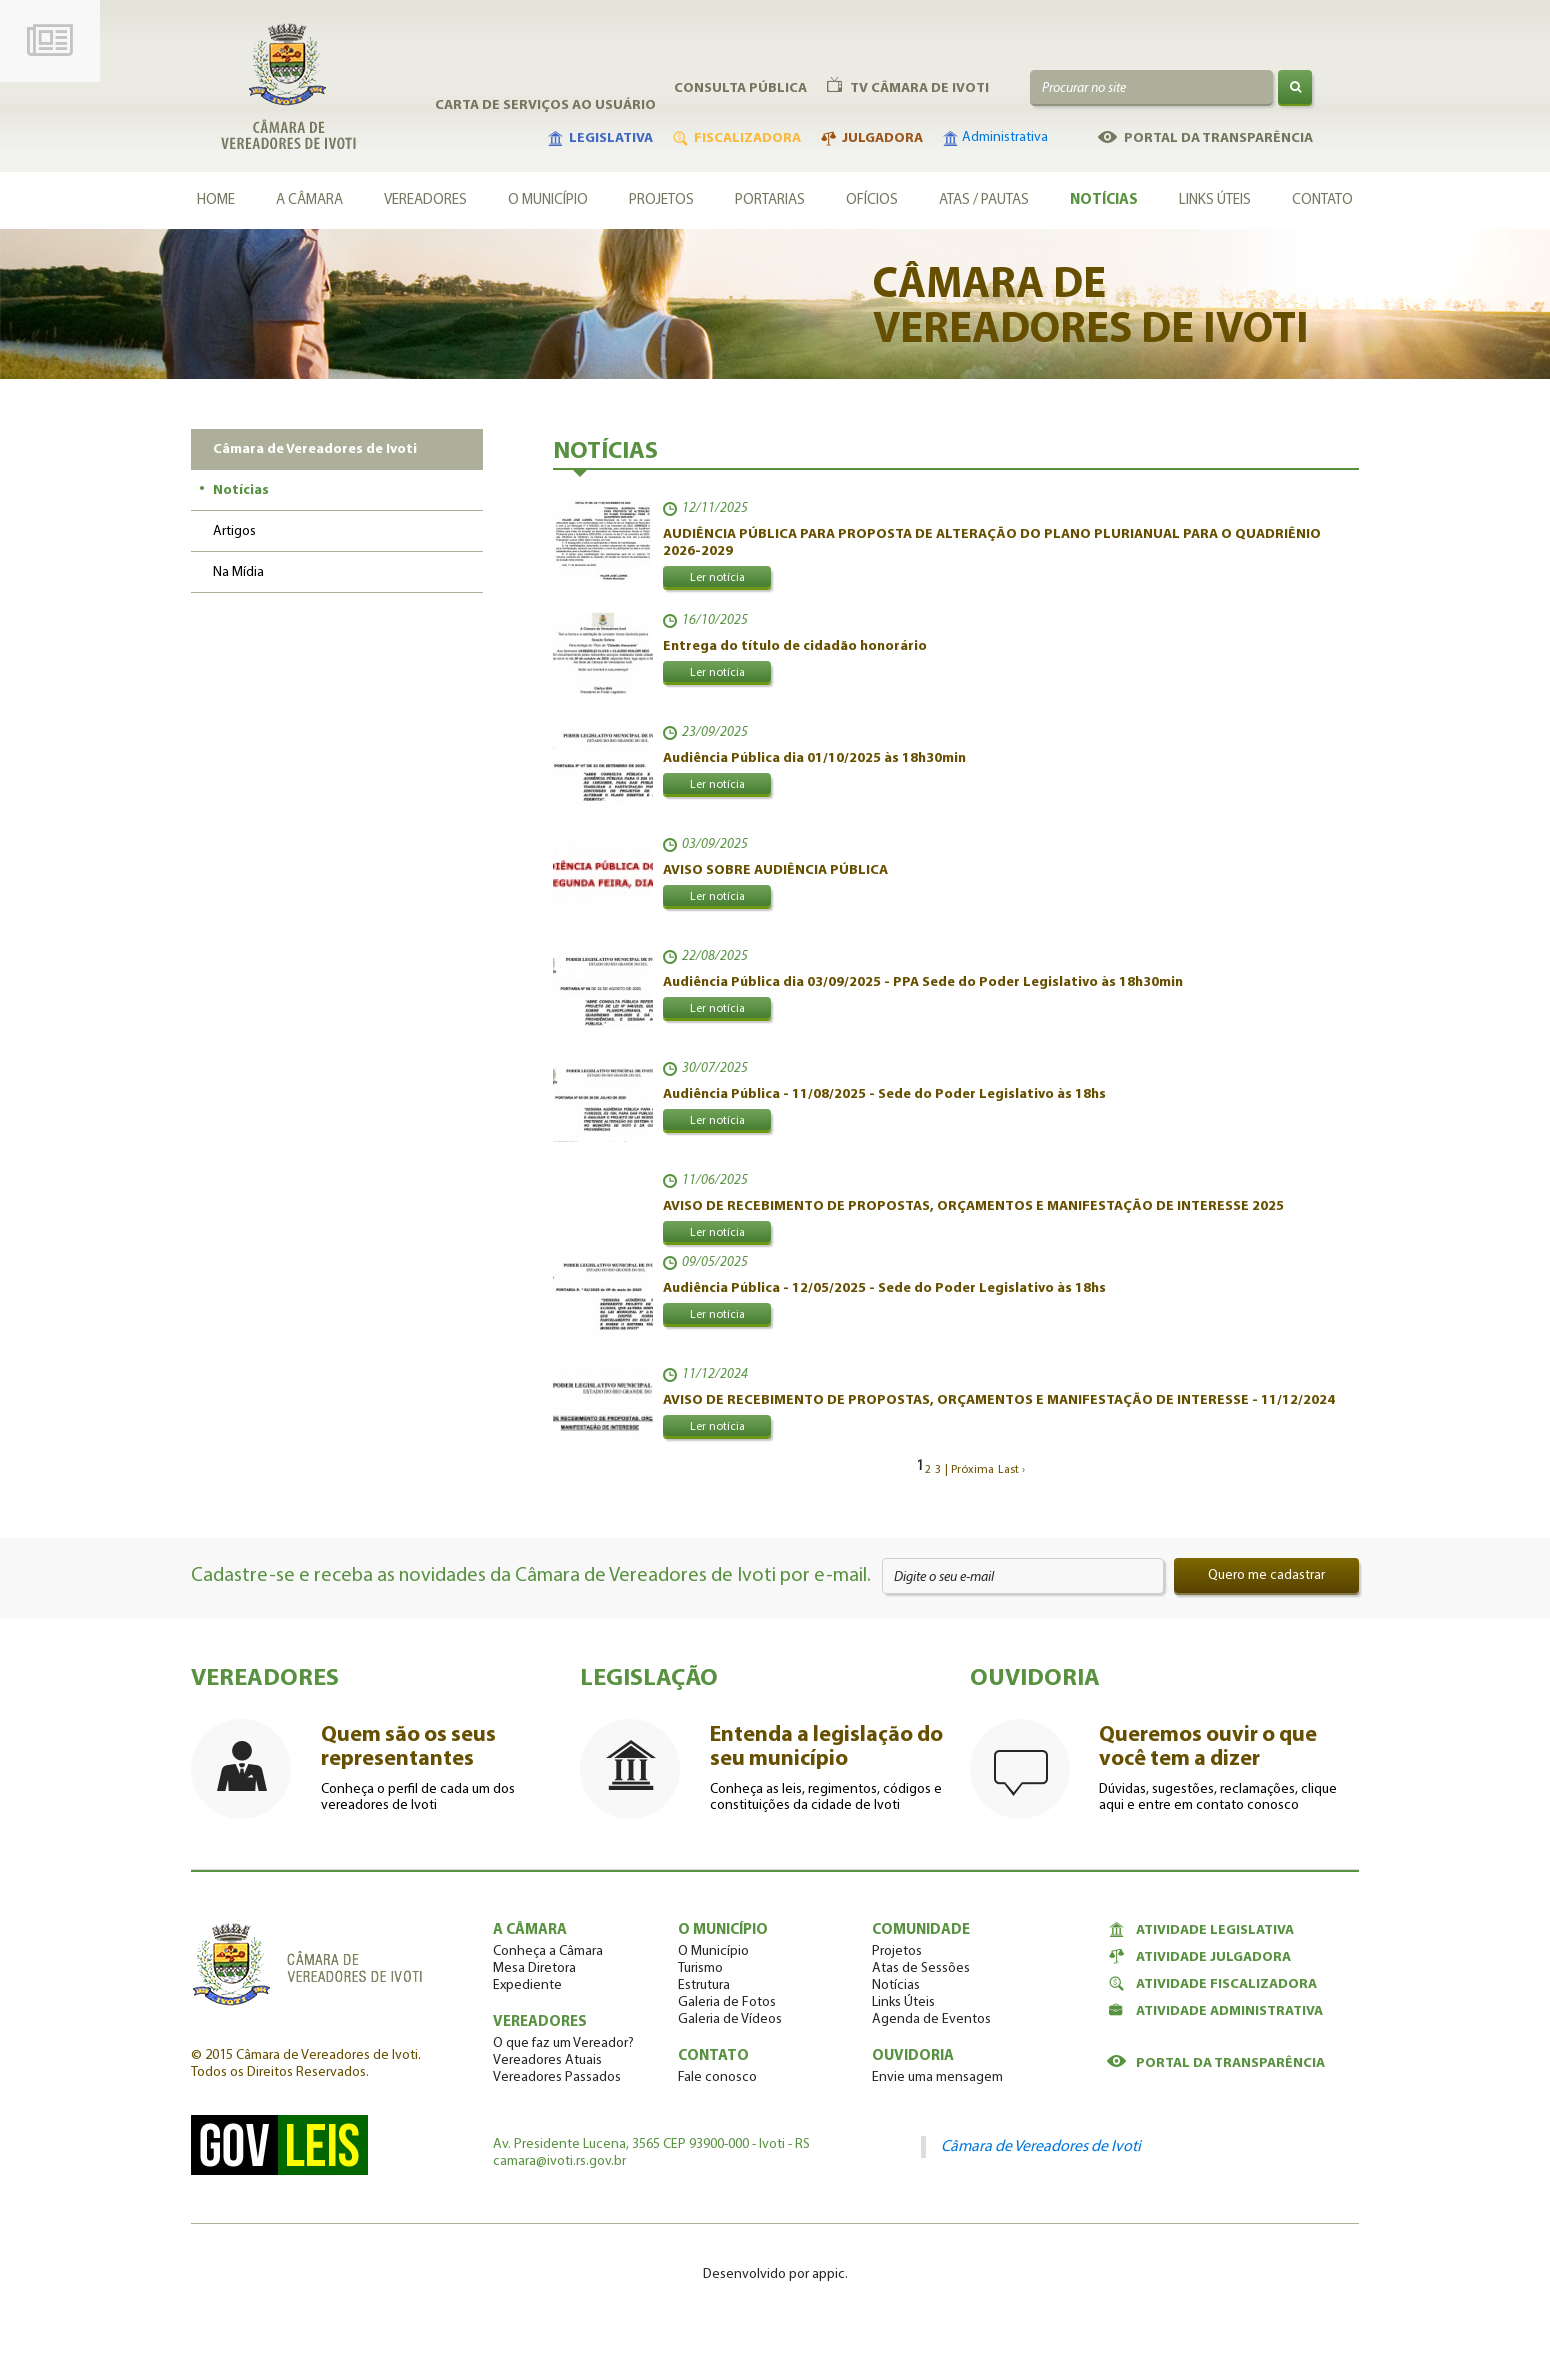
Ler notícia (717, 578)
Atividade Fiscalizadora (1212, 1984)
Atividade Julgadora (1199, 1957)
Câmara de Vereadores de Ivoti (1041, 2147)
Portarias (770, 200)
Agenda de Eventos (931, 2019)
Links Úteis (1215, 200)
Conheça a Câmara (548, 1951)
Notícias (1104, 200)
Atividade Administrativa (1215, 2011)
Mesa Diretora (534, 1968)
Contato (1322, 200)
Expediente (527, 1985)
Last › (1011, 1470)
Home (216, 200)
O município (548, 200)
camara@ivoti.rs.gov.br (559, 2161)
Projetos (661, 200)
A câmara (309, 200)
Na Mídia (238, 572)
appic (828, 2274)
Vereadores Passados (557, 2077)
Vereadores (425, 200)
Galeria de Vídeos (730, 2019)
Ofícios (872, 200)
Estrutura (704, 1985)
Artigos (234, 531)
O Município (713, 1951)
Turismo (700, 1968)
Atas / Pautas (984, 200)
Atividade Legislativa (1200, 1930)
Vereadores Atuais (547, 2060)
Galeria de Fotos (727, 2002)
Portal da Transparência (1216, 2063)
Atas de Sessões (921, 1968)
